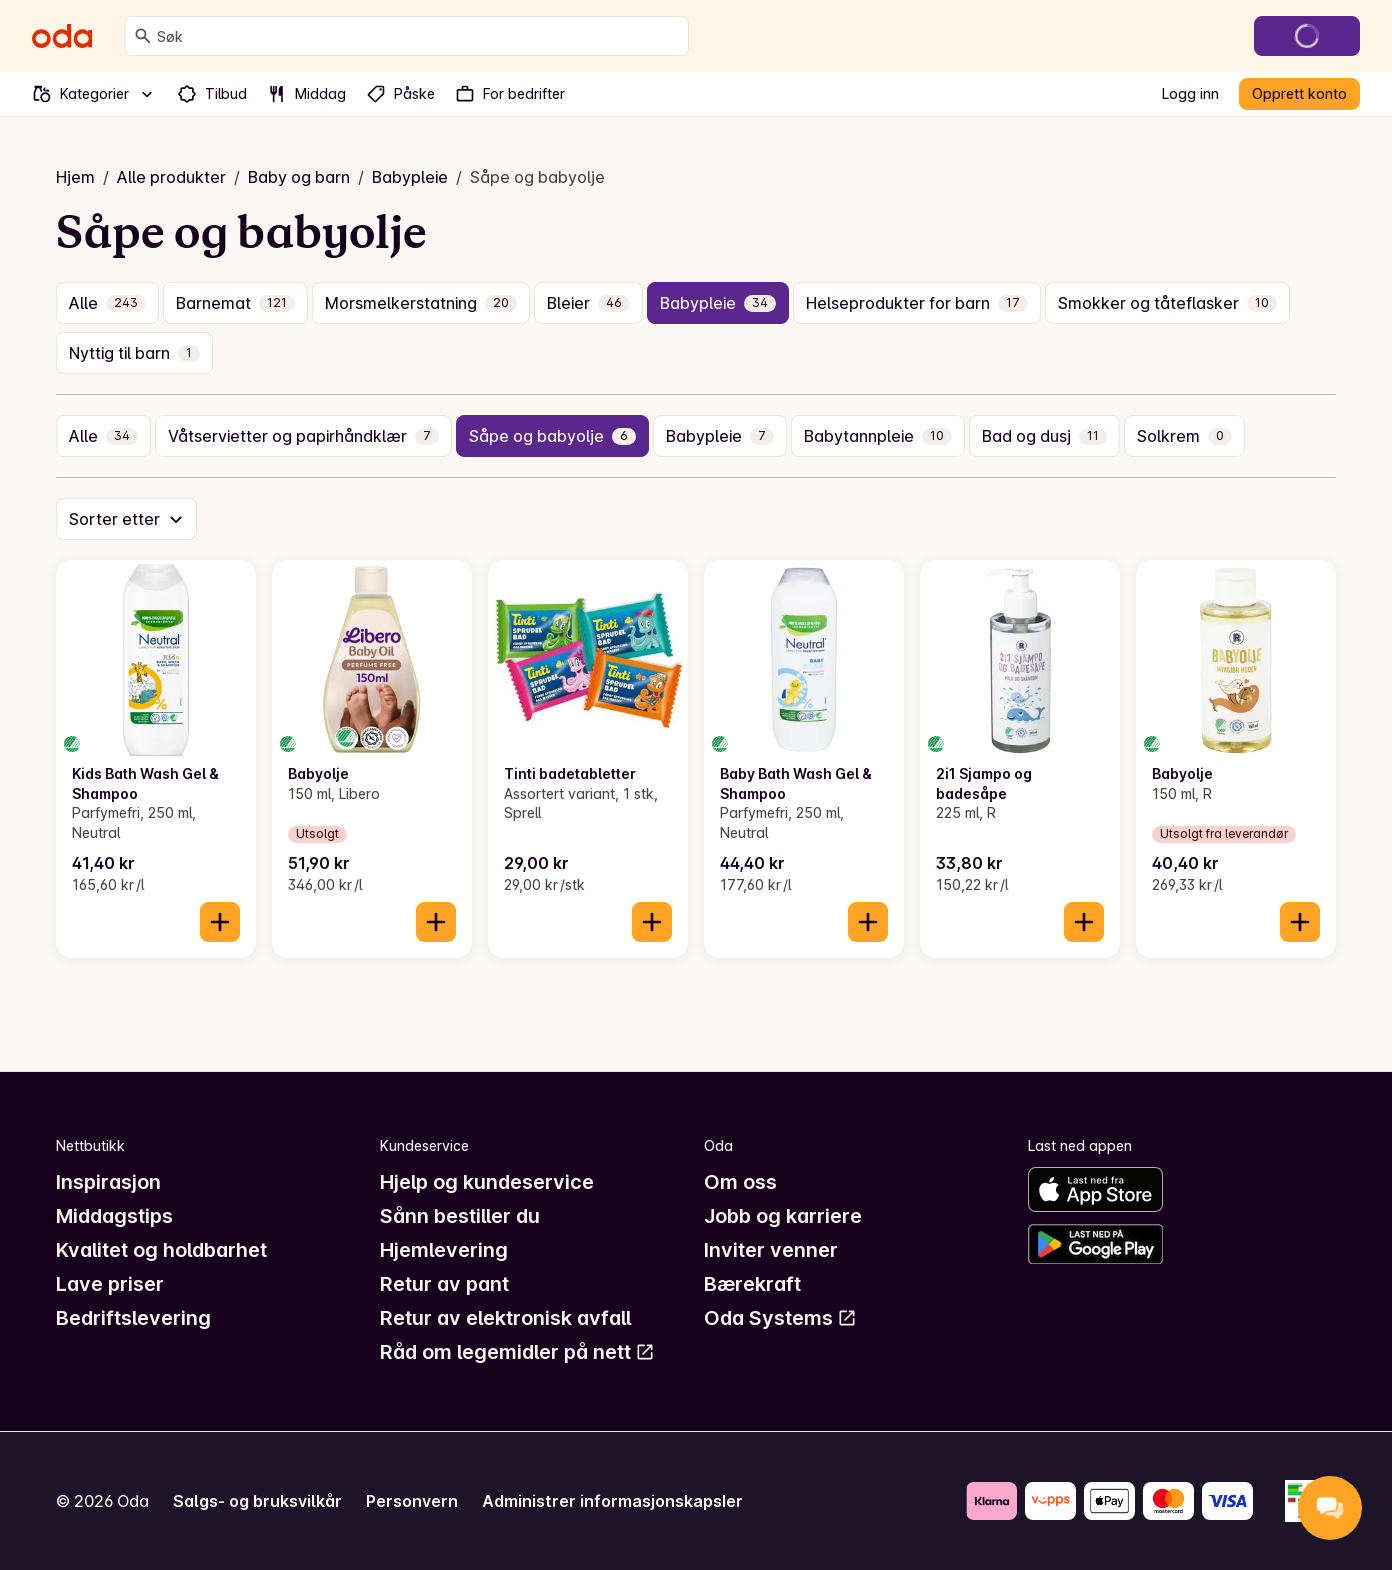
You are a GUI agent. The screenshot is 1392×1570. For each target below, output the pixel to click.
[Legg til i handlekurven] (220, 922)
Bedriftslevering (133, 1318)
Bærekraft (752, 1284)
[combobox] (418, 36)
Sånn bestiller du (460, 1216)
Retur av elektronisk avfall (505, 1318)
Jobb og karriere (783, 1216)
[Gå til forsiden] (62, 36)
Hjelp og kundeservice (487, 1182)
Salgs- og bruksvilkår (257, 1501)
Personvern (412, 1501)
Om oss (740, 1182)
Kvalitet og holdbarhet (161, 1250)
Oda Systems (780, 1318)
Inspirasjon (108, 1182)
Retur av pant (444, 1284)
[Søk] (143, 36)
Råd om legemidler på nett (517, 1352)
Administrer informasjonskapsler (612, 1501)
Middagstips (114, 1216)
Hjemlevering (444, 1250)
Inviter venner (771, 1250)
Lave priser (110, 1284)
